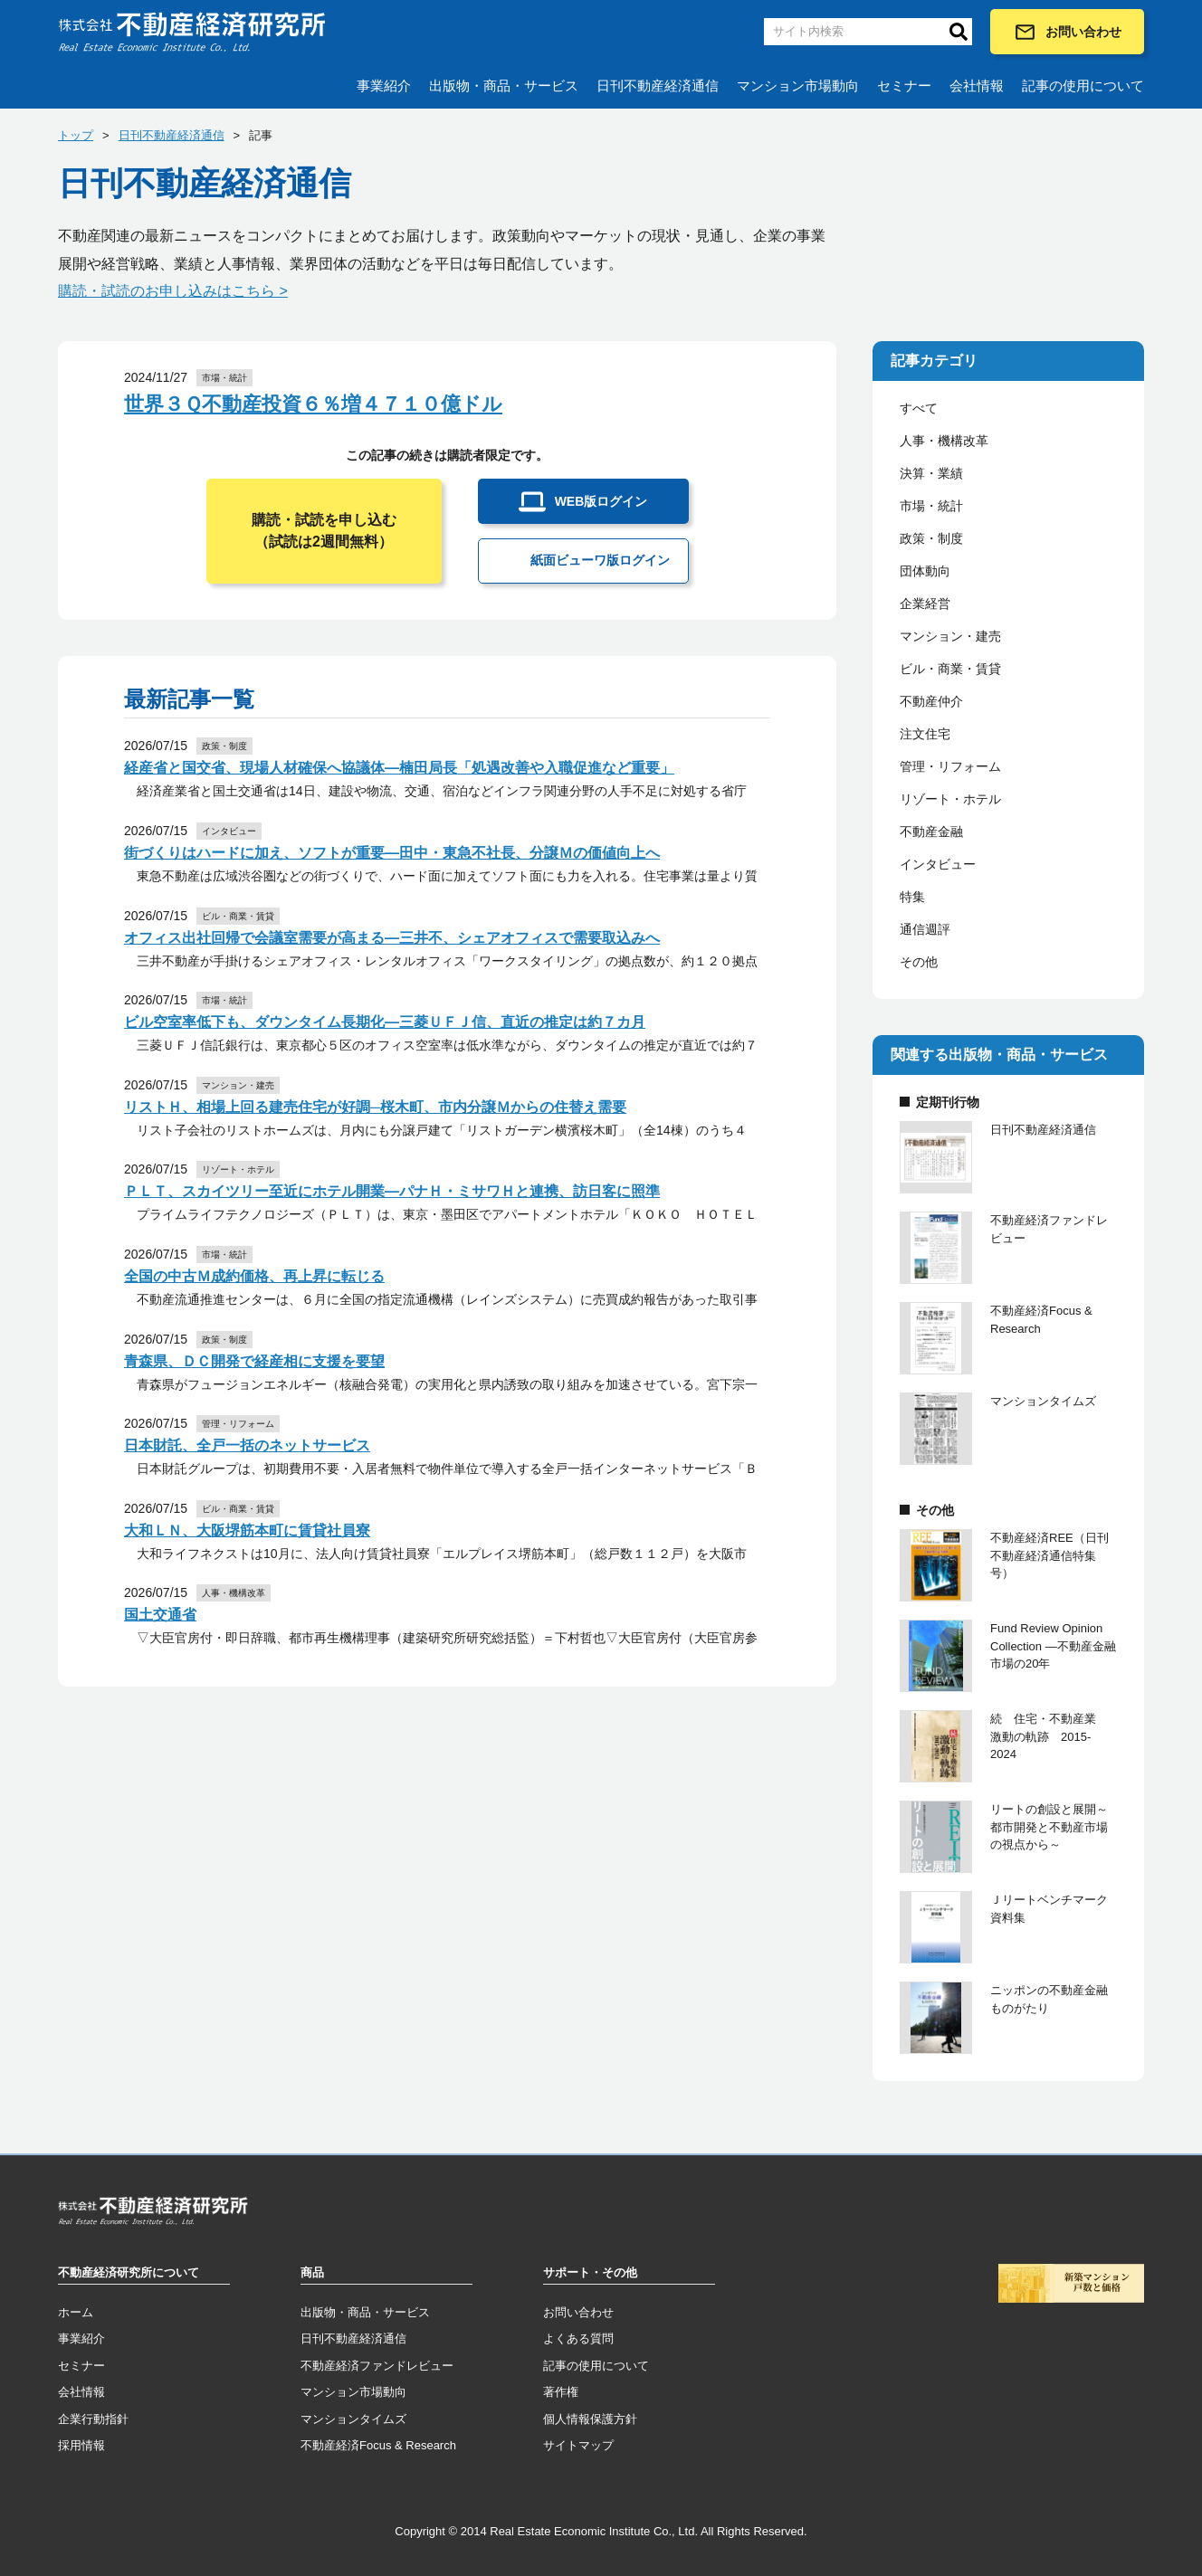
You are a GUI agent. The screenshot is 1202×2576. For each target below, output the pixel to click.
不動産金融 (931, 831)
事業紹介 (384, 85)
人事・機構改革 (944, 440)
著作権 (560, 2392)
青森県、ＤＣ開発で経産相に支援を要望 (254, 1361)
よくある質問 (578, 2338)
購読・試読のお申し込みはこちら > (173, 291)
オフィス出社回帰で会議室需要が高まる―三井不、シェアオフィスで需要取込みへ (392, 938)
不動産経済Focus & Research (378, 2445)
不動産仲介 (931, 701)
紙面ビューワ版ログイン (583, 560)
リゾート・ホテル (950, 799)
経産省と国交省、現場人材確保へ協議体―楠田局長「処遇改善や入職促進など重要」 (399, 767)
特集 (912, 896)
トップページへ (153, 2214)
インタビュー (938, 864)
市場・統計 (931, 506)
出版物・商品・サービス (503, 85)
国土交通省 (160, 1614)
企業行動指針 (93, 2419)
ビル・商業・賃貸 (950, 668)
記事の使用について (1083, 85)
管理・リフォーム (950, 766)
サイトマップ (578, 2445)
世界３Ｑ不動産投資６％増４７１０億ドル (313, 404)
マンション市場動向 (798, 85)
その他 (919, 962)
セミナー (904, 85)
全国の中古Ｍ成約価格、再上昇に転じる (254, 1276)
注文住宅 (925, 734)
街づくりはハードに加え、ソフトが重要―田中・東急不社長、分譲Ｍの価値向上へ (392, 852)
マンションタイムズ (353, 2419)
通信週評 (925, 929)
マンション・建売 (950, 636)
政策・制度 (931, 538)
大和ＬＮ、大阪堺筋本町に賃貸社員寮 (247, 1530)
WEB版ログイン (583, 501)
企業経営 (925, 603)
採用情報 (81, 2445)
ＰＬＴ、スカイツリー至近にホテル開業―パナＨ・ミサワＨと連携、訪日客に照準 (392, 1191)
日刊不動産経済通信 (657, 85)
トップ (75, 135)
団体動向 (925, 571)
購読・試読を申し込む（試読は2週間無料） (324, 530)
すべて (919, 408)
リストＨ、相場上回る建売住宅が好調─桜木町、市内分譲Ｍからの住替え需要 (375, 1107)
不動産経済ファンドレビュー (376, 2365)
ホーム (75, 2312)
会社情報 (976, 85)
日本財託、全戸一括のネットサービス (247, 1445)
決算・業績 (931, 473)
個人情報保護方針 (590, 2419)
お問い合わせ (1067, 32)
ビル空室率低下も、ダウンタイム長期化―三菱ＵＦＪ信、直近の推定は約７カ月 (384, 1022)
